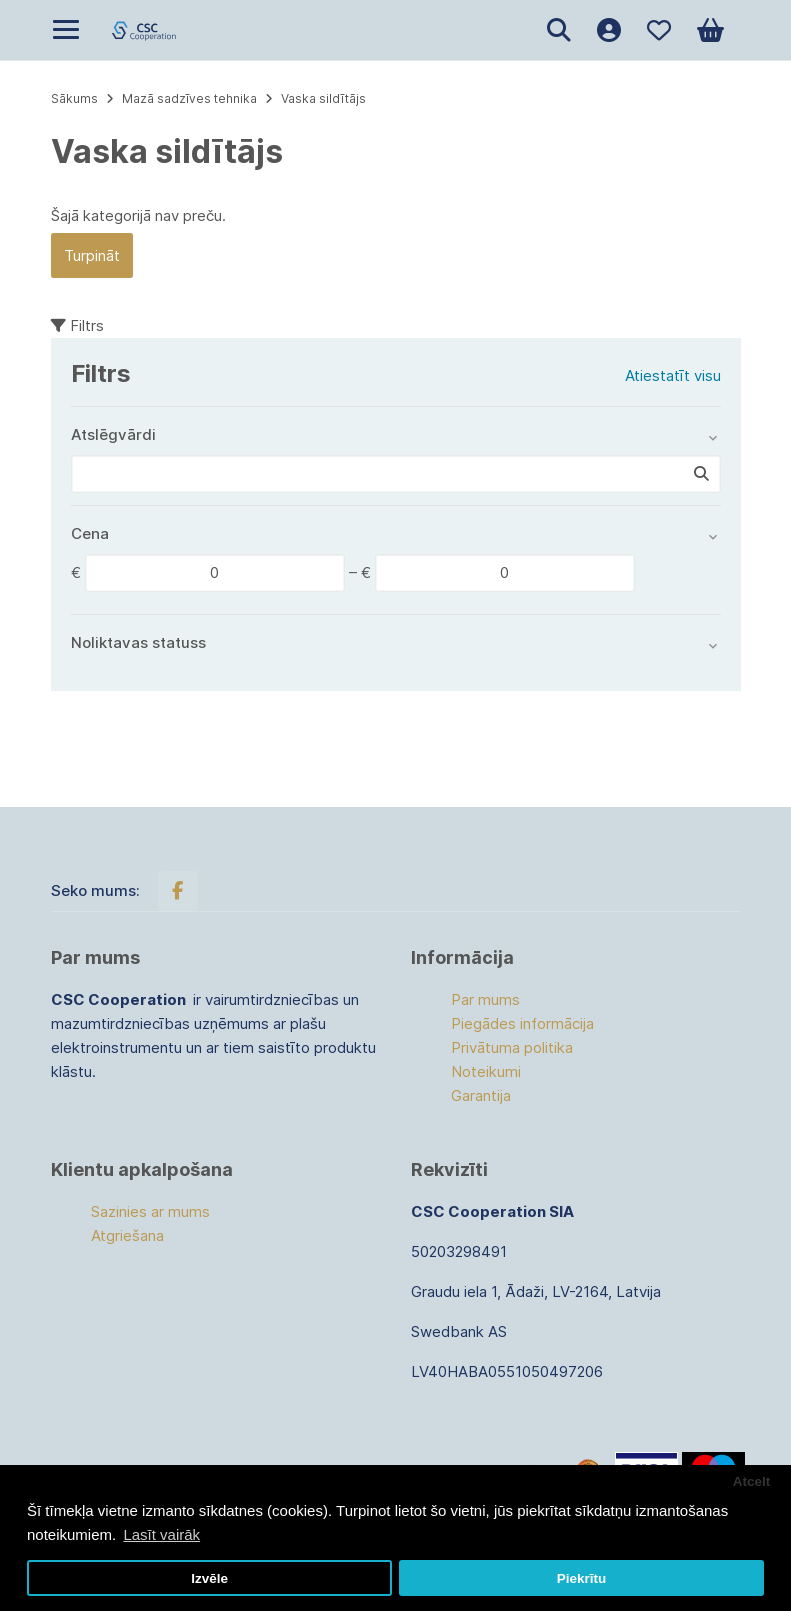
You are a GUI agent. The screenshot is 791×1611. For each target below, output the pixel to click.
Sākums (74, 98)
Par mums (485, 999)
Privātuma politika (512, 1047)
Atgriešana (127, 1235)
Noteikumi (486, 1071)
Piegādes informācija (522, 1023)
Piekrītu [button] (582, 1578)
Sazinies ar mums (150, 1211)
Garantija (481, 1095)
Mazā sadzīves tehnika (189, 98)
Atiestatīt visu (673, 375)
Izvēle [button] (209, 1578)
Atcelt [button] (752, 1481)
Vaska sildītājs (323, 98)
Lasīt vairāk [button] (161, 1534)
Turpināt (92, 255)
